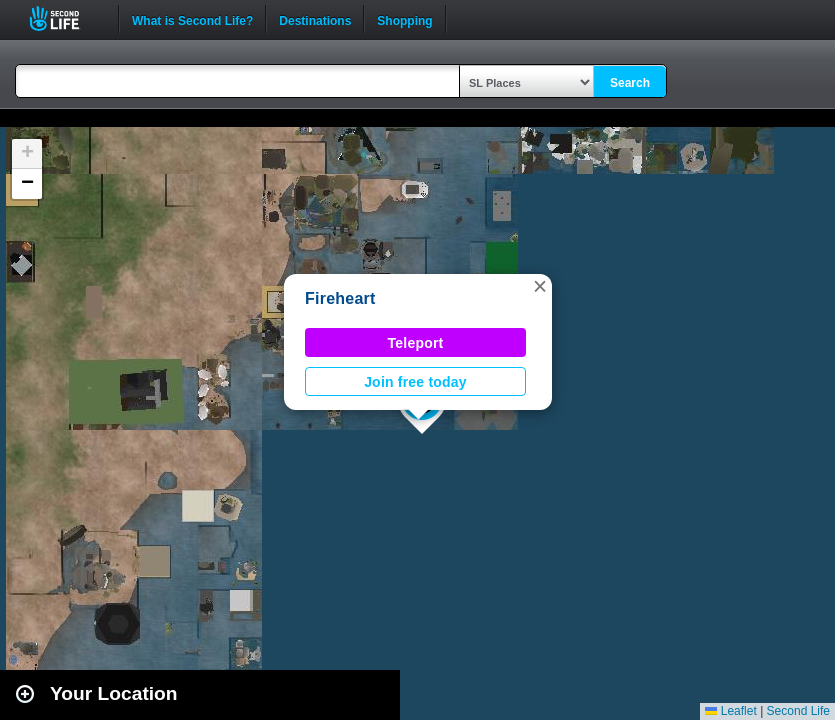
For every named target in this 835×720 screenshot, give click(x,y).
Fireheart (340, 298)
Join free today (415, 382)
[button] (540, 286)
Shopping (404, 19)
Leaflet (730, 711)
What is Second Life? (192, 19)
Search (630, 83)
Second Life (65, 18)
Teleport (416, 343)
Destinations (315, 19)
